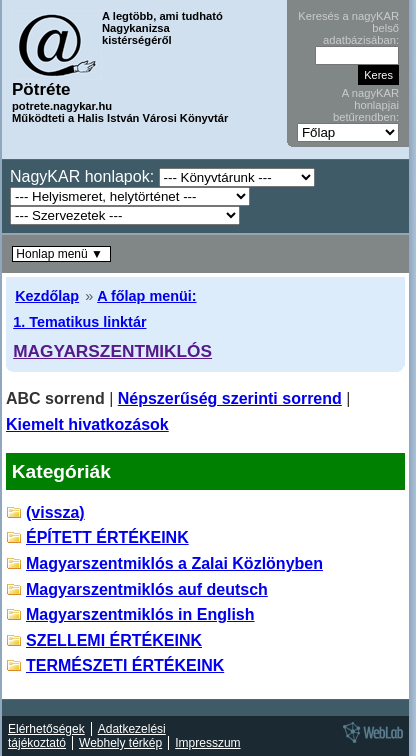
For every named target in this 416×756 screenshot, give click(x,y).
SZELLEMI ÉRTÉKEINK (114, 640)
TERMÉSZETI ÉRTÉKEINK (125, 665)
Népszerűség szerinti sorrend (230, 398)
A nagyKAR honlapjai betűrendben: (366, 105)
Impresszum (207, 743)
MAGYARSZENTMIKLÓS (112, 351)
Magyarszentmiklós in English (140, 614)
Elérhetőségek (46, 729)
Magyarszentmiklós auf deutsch (147, 589)
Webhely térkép (120, 743)
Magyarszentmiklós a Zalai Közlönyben (174, 563)
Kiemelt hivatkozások (87, 424)
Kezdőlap (47, 296)
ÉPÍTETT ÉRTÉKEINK (107, 537)
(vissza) (55, 512)
